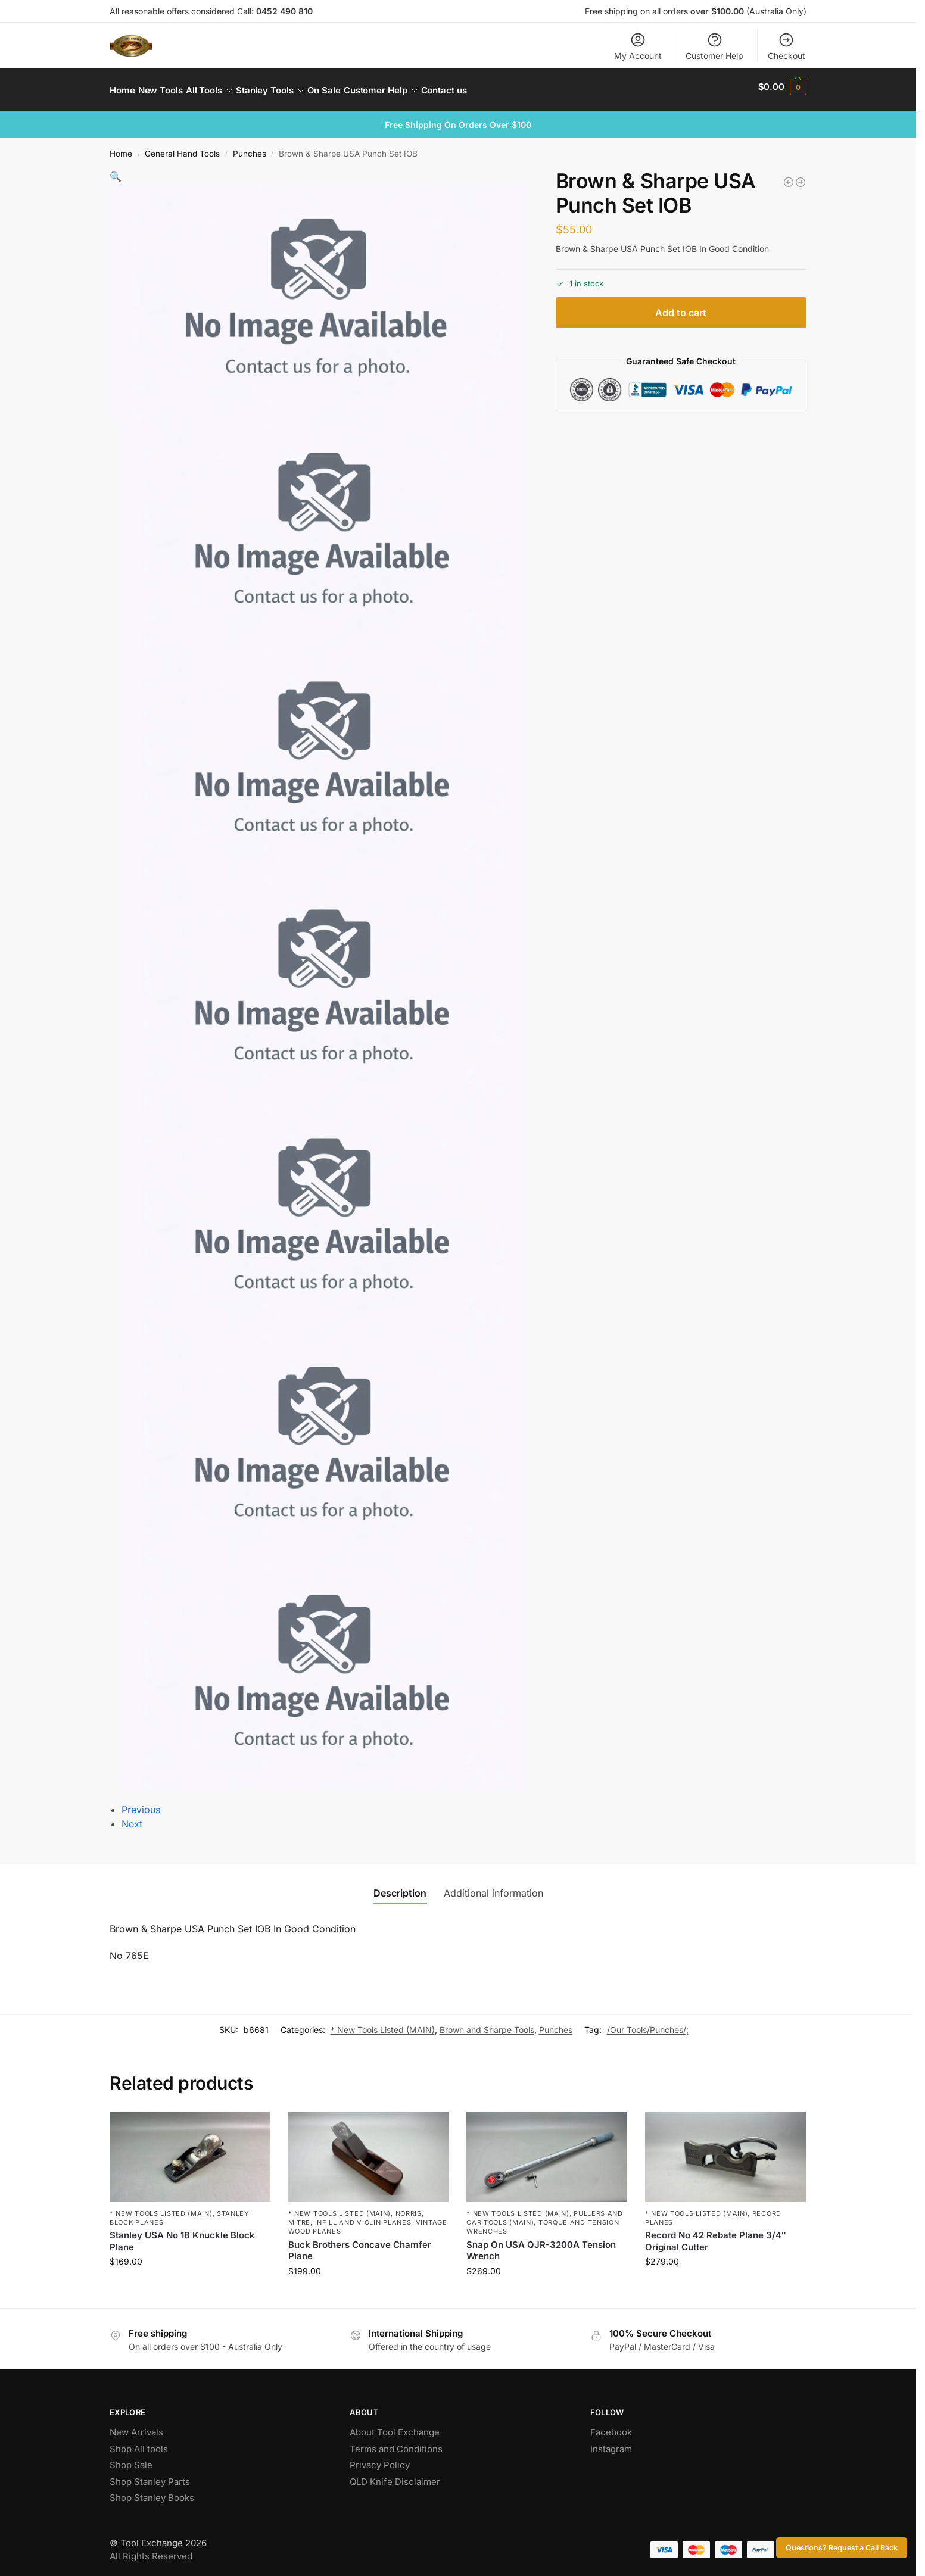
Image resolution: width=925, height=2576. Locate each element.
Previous (141, 1803)
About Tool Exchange (395, 2425)
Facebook (611, 2425)
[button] (782, 87)
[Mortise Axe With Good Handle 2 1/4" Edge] (789, 176)
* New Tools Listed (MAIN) (383, 2022)
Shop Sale (131, 2458)
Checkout (786, 46)
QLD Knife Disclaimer (395, 2475)
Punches (249, 147)
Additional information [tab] (493, 1886)
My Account (638, 46)
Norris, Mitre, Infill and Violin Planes (356, 2210)
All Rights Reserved (151, 2549)
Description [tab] (399, 1886)
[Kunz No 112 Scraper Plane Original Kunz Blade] (800, 176)
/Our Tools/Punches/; (648, 2022)
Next (132, 1817)
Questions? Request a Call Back (842, 2547)
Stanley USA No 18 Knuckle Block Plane (182, 2234)
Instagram (611, 2442)
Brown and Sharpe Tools (487, 2022)
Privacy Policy (380, 2458)
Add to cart (680, 306)
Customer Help (714, 46)
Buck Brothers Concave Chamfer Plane (359, 2244)
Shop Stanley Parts (150, 2475)
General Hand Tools (182, 147)
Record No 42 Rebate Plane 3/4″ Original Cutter (715, 2234)
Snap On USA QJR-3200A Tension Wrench (541, 2244)
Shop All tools (139, 2442)
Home (121, 147)
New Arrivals (136, 2425)
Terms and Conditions (396, 2442)
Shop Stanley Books (152, 2491)
